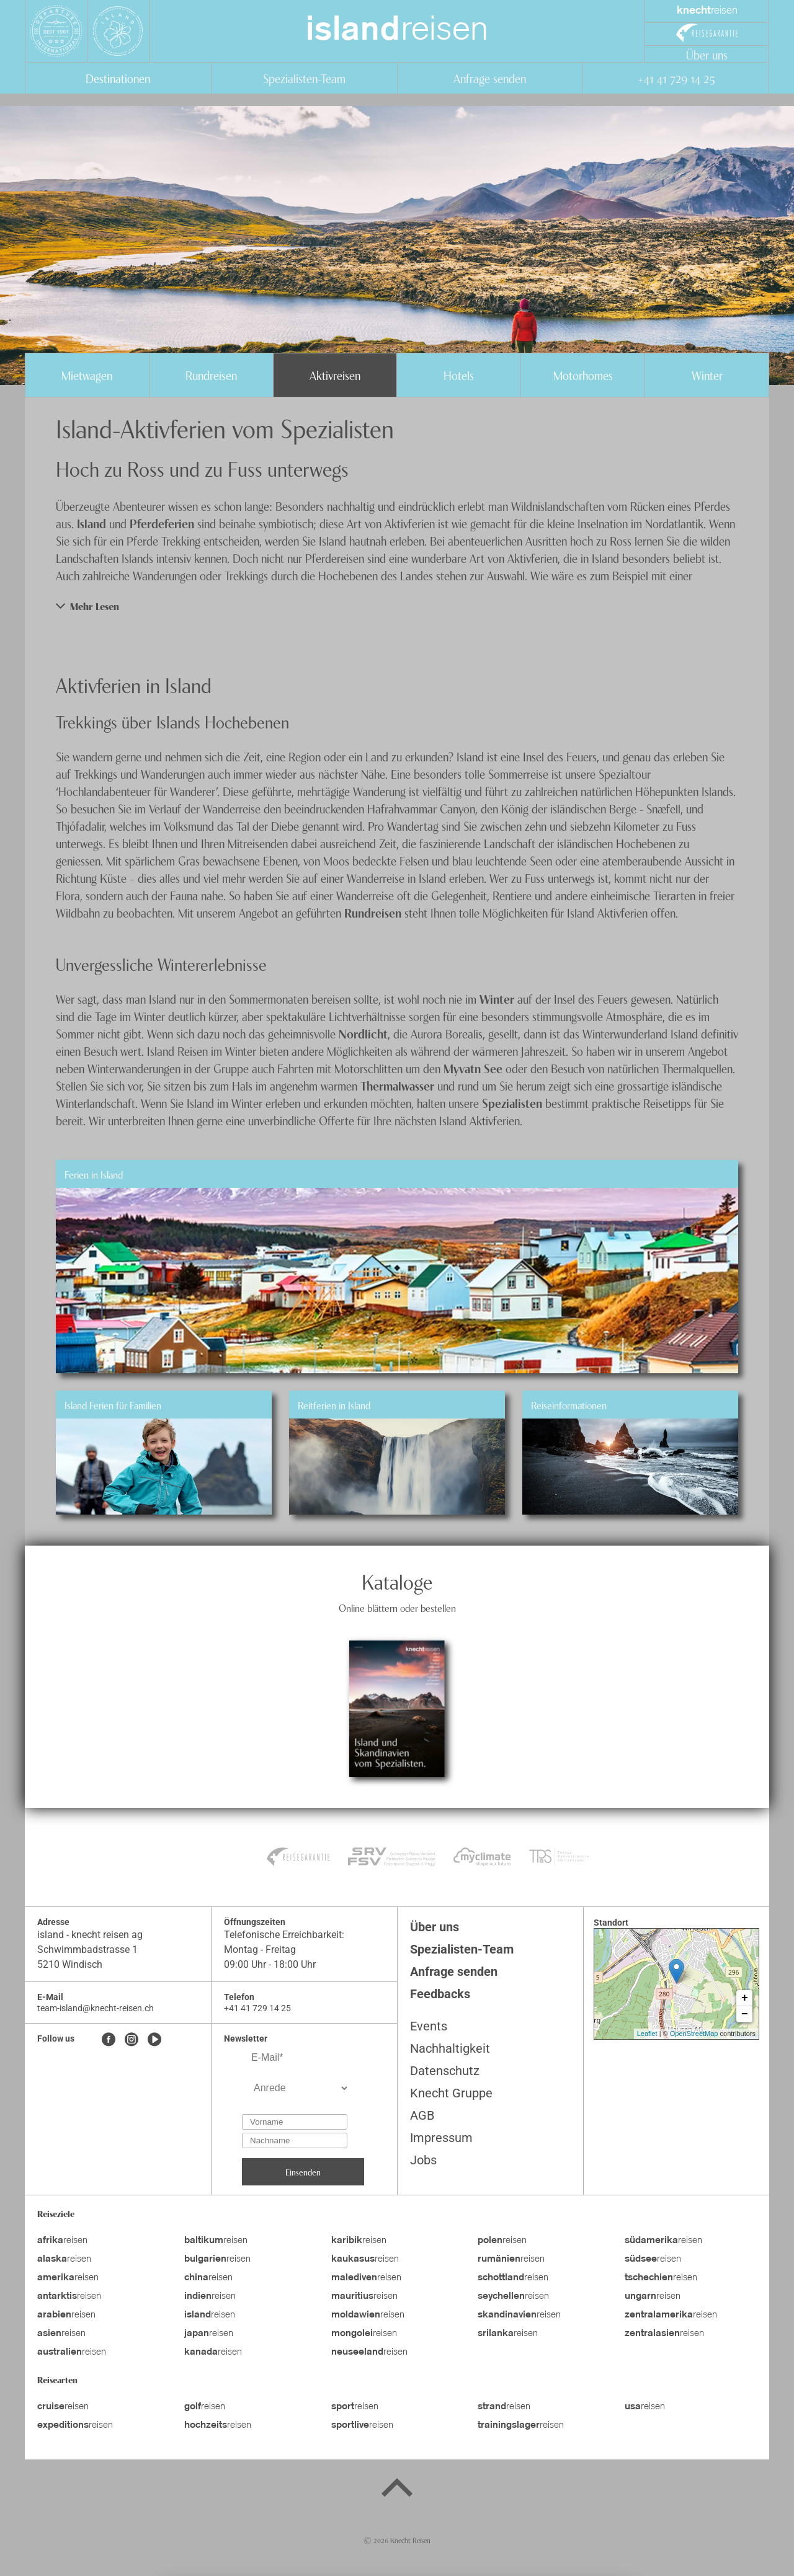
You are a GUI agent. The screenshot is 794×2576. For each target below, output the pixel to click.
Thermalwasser (397, 1085)
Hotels (459, 374)
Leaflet (647, 2033)
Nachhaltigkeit (450, 2048)
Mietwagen (86, 374)
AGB (422, 2115)
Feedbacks (440, 1993)
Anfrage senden (489, 77)
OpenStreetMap (694, 2033)
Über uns (707, 54)
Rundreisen (211, 374)
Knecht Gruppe (451, 2093)
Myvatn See (473, 1068)
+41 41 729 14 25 (676, 77)
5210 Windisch (69, 1964)
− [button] (744, 2014)
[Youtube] (154, 2040)
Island (91, 523)
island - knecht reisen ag (90, 1935)
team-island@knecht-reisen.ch (95, 2008)
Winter (707, 374)
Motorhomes (583, 374)
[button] (397, 606)
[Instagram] (131, 2040)
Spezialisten (512, 1102)
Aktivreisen (335, 374)
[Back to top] (397, 2489)
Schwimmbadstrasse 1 (87, 1949)
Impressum (441, 2137)
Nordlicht (363, 1033)
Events (428, 2026)
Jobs (423, 2160)
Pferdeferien (162, 523)
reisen (397, 31)
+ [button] (744, 1998)
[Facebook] (108, 2040)
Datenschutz (445, 2070)
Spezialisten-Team (304, 77)
